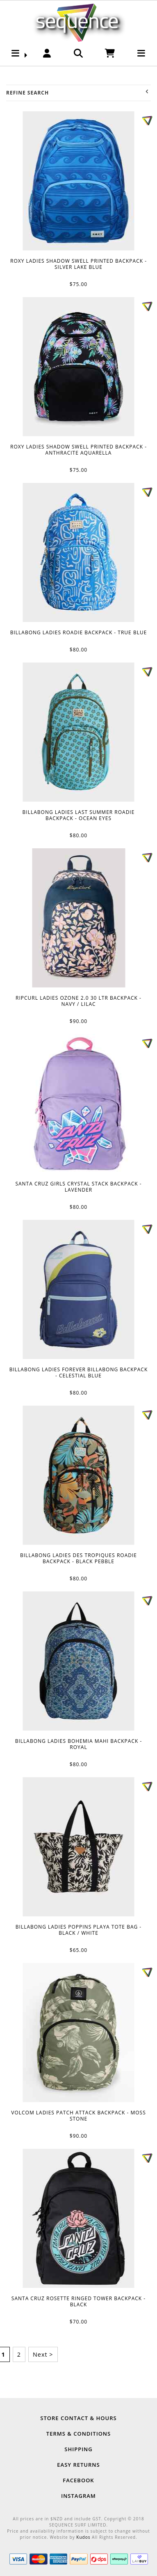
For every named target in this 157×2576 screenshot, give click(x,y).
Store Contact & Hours (78, 2418)
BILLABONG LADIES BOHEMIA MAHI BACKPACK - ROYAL (78, 1661)
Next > (43, 2354)
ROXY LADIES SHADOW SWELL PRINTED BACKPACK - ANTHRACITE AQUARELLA (78, 366)
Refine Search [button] (77, 92)
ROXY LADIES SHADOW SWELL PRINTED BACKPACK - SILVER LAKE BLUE (78, 180)
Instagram (78, 2495)
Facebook (78, 2480)
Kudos (83, 2537)
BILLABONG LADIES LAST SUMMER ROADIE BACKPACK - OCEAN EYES (78, 732)
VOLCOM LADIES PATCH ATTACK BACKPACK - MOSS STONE (78, 2032)
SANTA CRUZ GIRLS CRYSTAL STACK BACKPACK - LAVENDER (78, 1103)
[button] (16, 55)
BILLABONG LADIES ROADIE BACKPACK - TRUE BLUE (78, 552)
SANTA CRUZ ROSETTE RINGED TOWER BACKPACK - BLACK (79, 2218)
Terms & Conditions (78, 2433)
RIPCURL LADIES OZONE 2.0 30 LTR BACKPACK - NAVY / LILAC (78, 917)
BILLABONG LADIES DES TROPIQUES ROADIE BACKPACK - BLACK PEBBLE (78, 1475)
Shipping (78, 2449)
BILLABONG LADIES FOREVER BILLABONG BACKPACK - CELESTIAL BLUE (78, 1289)
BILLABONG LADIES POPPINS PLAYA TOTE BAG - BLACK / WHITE (78, 1846)
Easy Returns (78, 2464)
